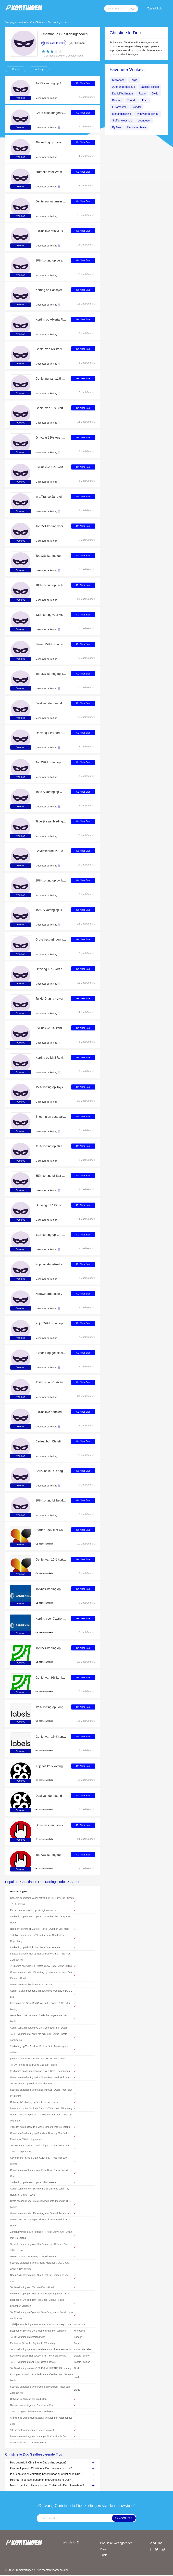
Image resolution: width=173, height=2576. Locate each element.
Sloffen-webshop (122, 120)
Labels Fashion (150, 86)
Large (134, 80)
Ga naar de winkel (44, 1544)
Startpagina (11, 22)
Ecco (145, 100)
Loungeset (144, 120)
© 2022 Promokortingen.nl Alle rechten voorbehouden (37, 2570)
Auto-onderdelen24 (123, 86)
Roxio (142, 93)
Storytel (136, 107)
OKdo (155, 93)
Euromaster (119, 107)
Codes (15, 69)
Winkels (24, 22)
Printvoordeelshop (148, 113)
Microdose (118, 80)
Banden (116, 100)
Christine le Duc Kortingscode (51, 22)
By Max (116, 127)
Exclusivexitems (136, 127)
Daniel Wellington (122, 93)
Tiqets (103, 2555)
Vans (103, 2549)
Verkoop (39, 69)
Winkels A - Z (71, 2542)
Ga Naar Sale (83, 83)
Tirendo (132, 100)
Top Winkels (154, 8)
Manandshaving (121, 113)
